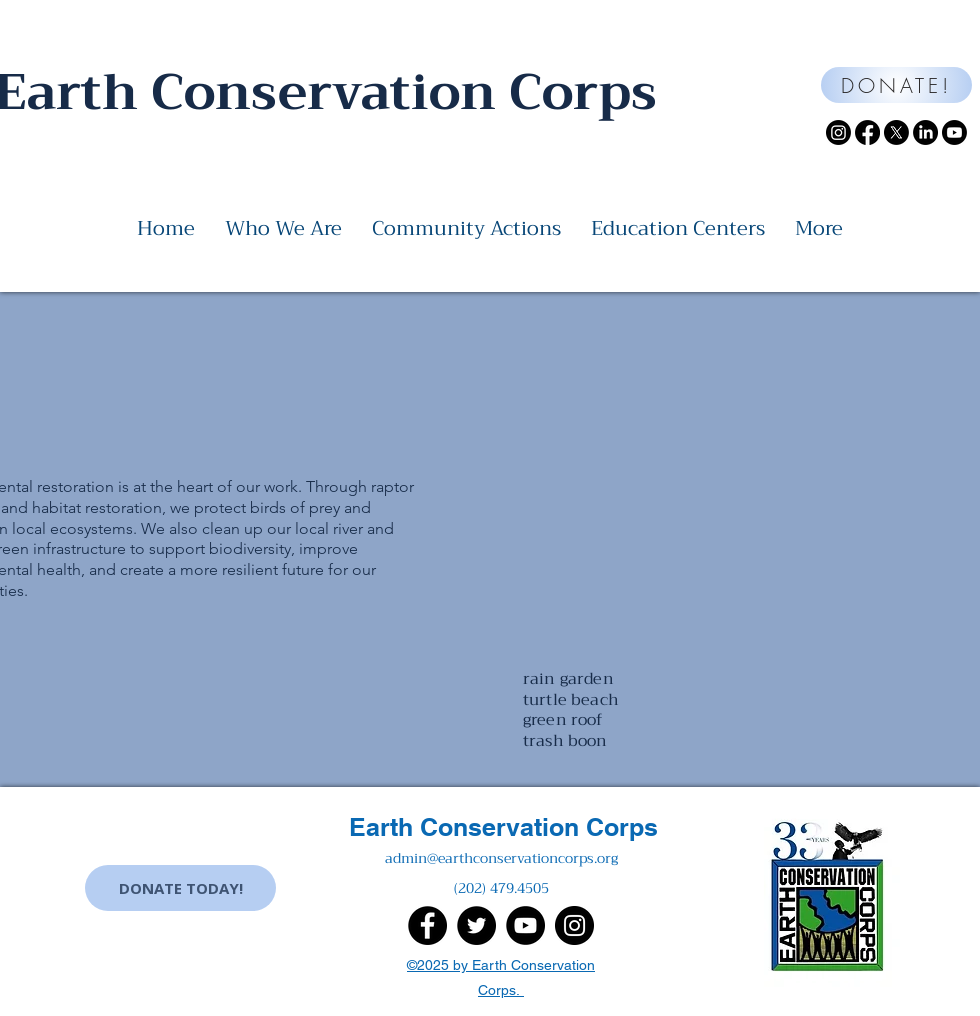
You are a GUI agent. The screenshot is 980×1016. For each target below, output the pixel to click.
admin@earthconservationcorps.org (501, 858)
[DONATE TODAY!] (180, 888)
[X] (896, 132)
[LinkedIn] (925, 132)
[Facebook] (867, 132)
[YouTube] (525, 925)
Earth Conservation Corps (503, 827)
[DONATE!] (896, 85)
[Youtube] (954, 132)
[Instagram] (838, 132)
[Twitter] (476, 925)
